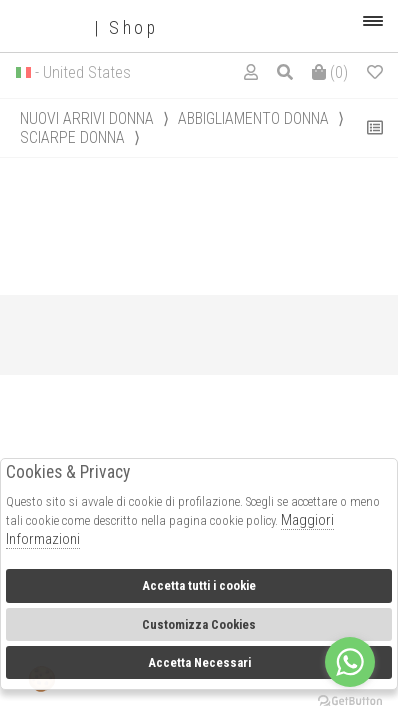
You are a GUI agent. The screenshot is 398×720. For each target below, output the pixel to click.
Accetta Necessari (199, 662)
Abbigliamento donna (253, 118)
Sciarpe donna (72, 137)
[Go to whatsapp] (350, 662)
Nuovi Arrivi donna (87, 118)
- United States (83, 72)
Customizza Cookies (199, 624)
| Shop (86, 28)
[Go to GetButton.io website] (350, 700)
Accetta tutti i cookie (199, 585)
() (330, 72)
